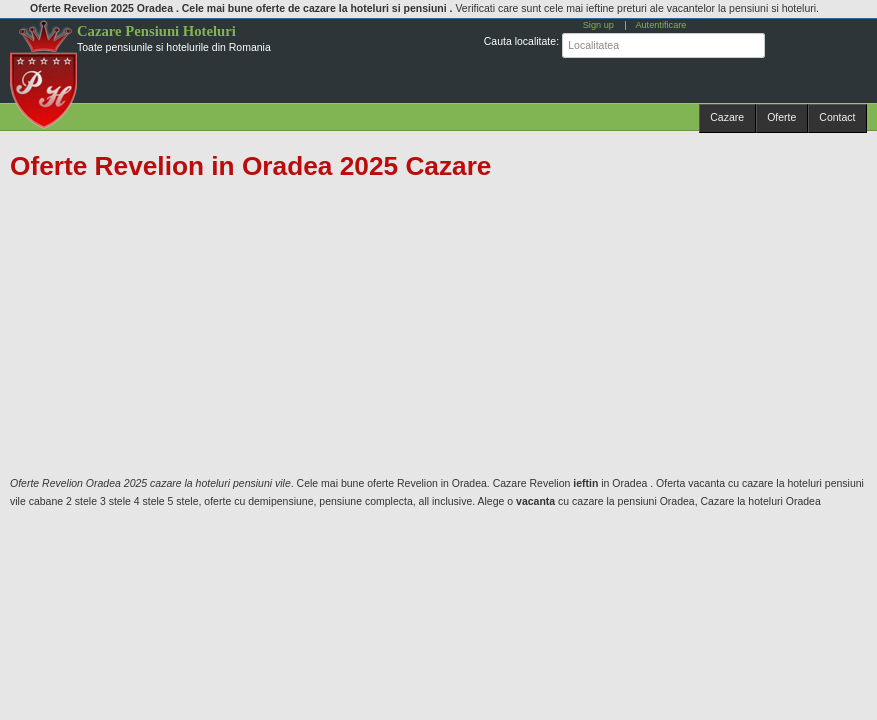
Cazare (727, 117)
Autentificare (660, 25)
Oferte (781, 117)
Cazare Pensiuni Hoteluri (156, 31)
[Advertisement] (428, 328)
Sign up (598, 25)
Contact (837, 117)
